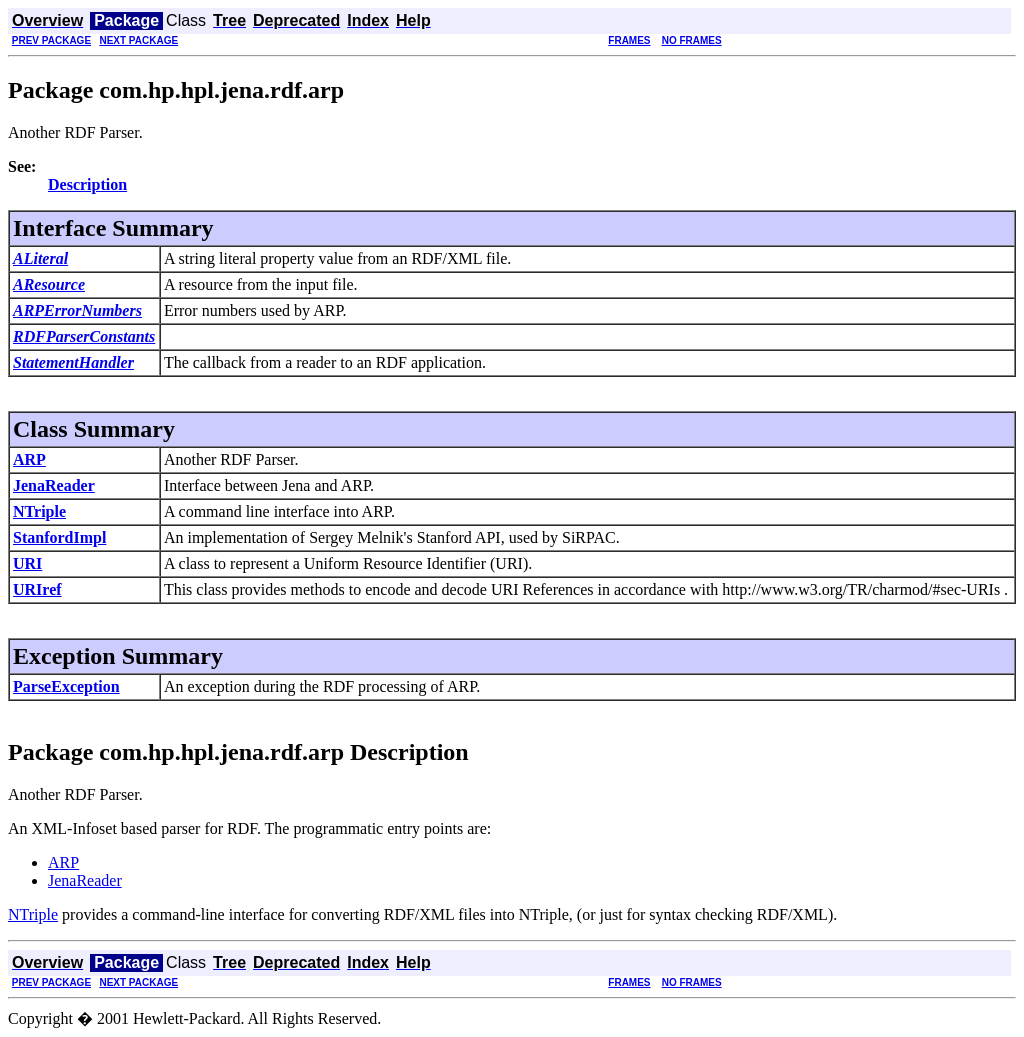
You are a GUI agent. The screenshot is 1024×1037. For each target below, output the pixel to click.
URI (27, 563)
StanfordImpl (59, 537)
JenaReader (54, 485)
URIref (37, 589)
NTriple (39, 511)
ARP (29, 459)
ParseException (66, 686)
